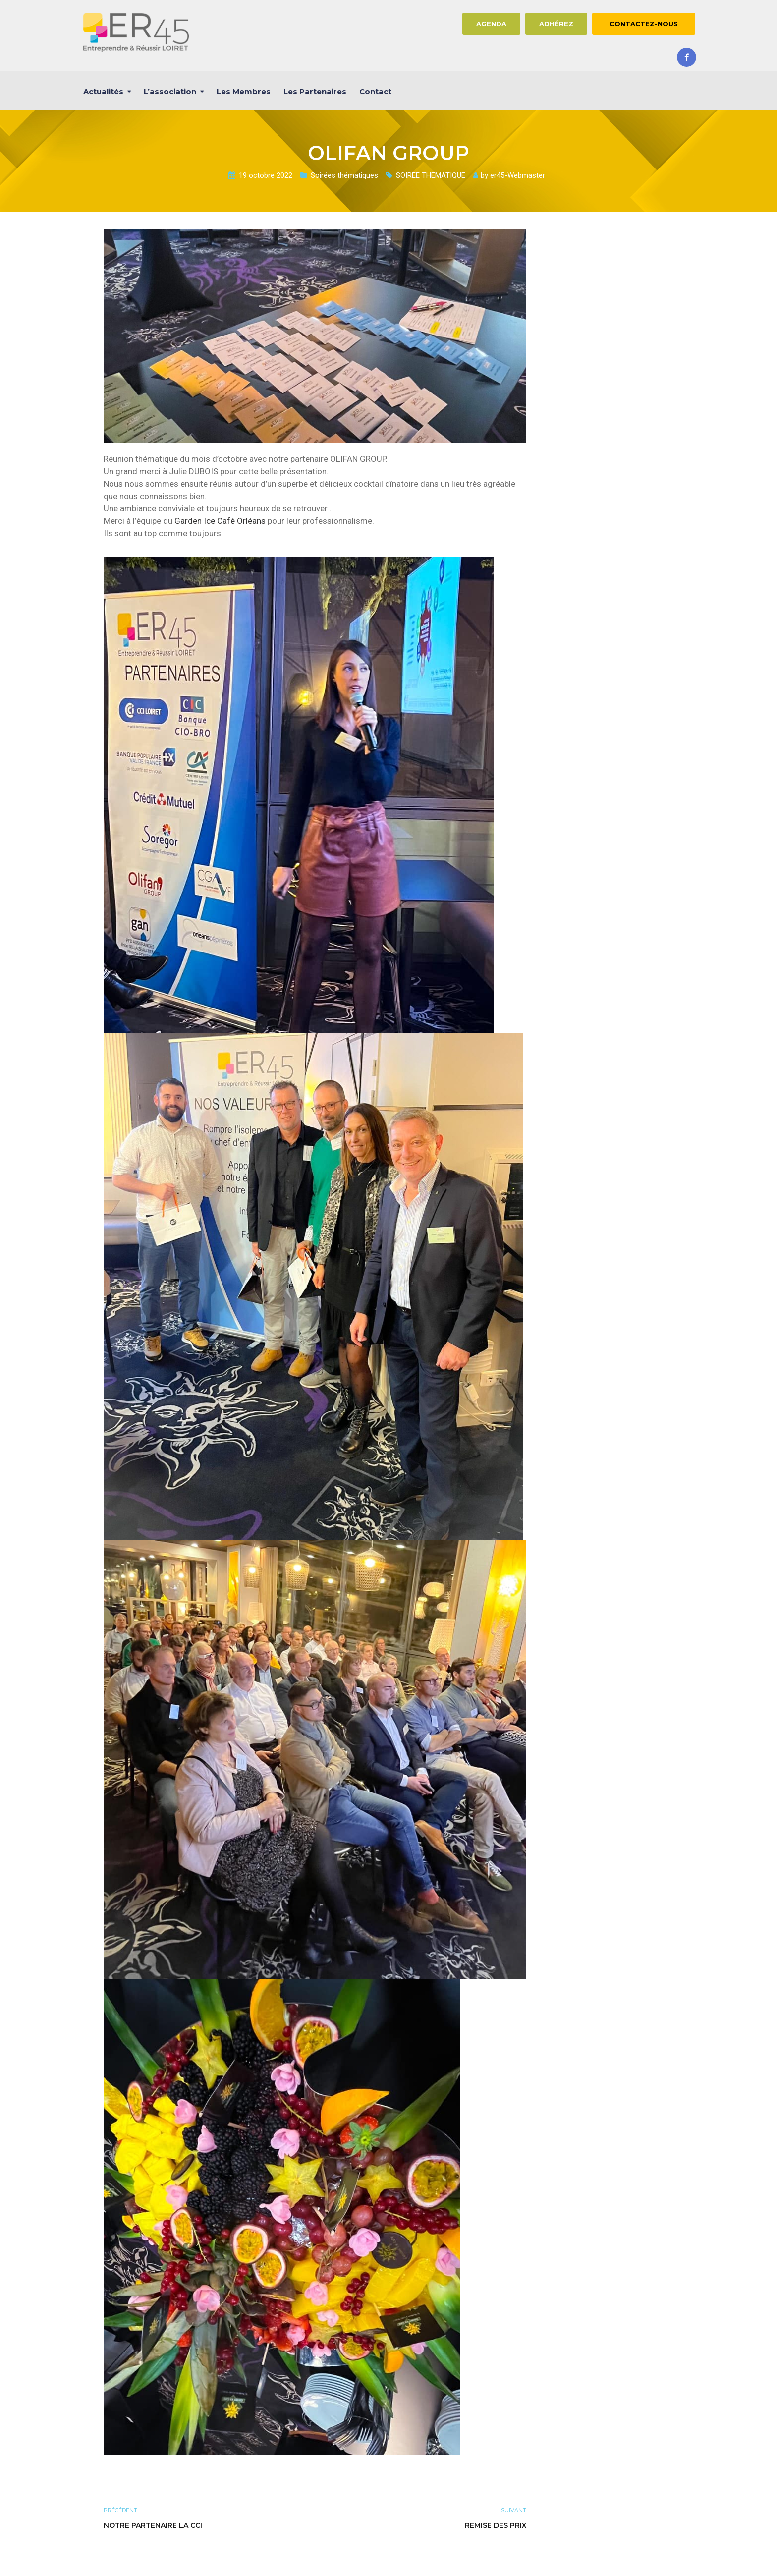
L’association (170, 91)
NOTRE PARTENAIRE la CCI (153, 2525)
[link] (220, 521)
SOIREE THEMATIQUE (430, 175)
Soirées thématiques (344, 175)
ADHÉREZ (556, 24)
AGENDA (491, 24)
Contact (375, 91)
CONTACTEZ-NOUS (644, 24)
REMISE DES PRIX (495, 2525)
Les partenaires (314, 91)
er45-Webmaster (517, 175)
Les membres (244, 91)
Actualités (103, 91)
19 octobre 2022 (265, 175)
